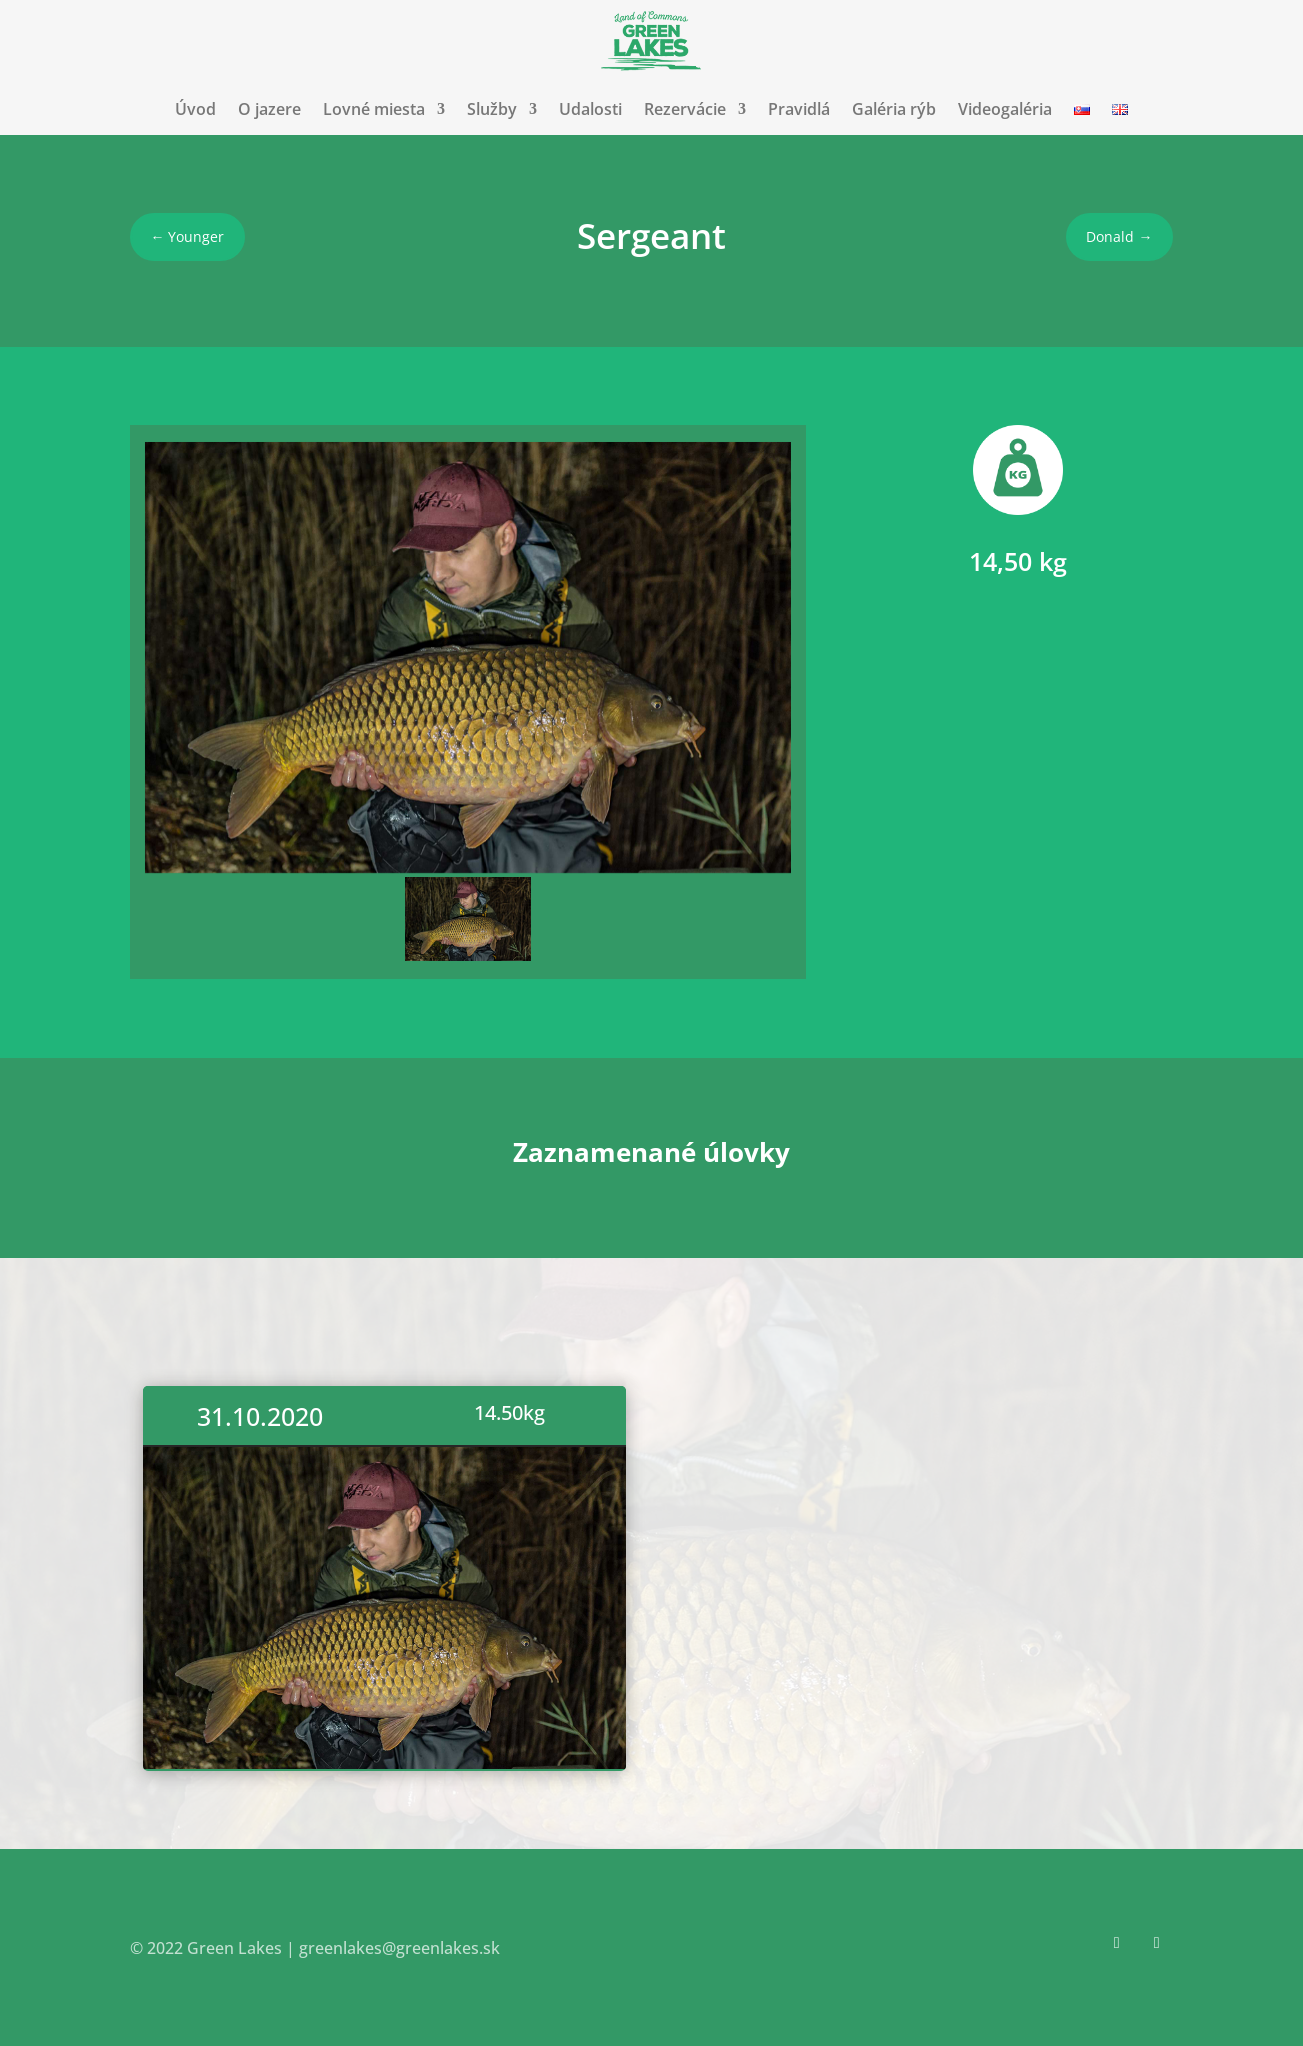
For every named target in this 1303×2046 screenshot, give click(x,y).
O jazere (269, 109)
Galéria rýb (894, 109)
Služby (492, 109)
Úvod (195, 109)
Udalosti (590, 109)
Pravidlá (799, 109)
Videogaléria (1005, 109)
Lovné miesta (374, 109)
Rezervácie (685, 109)
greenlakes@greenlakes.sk (399, 1948)
